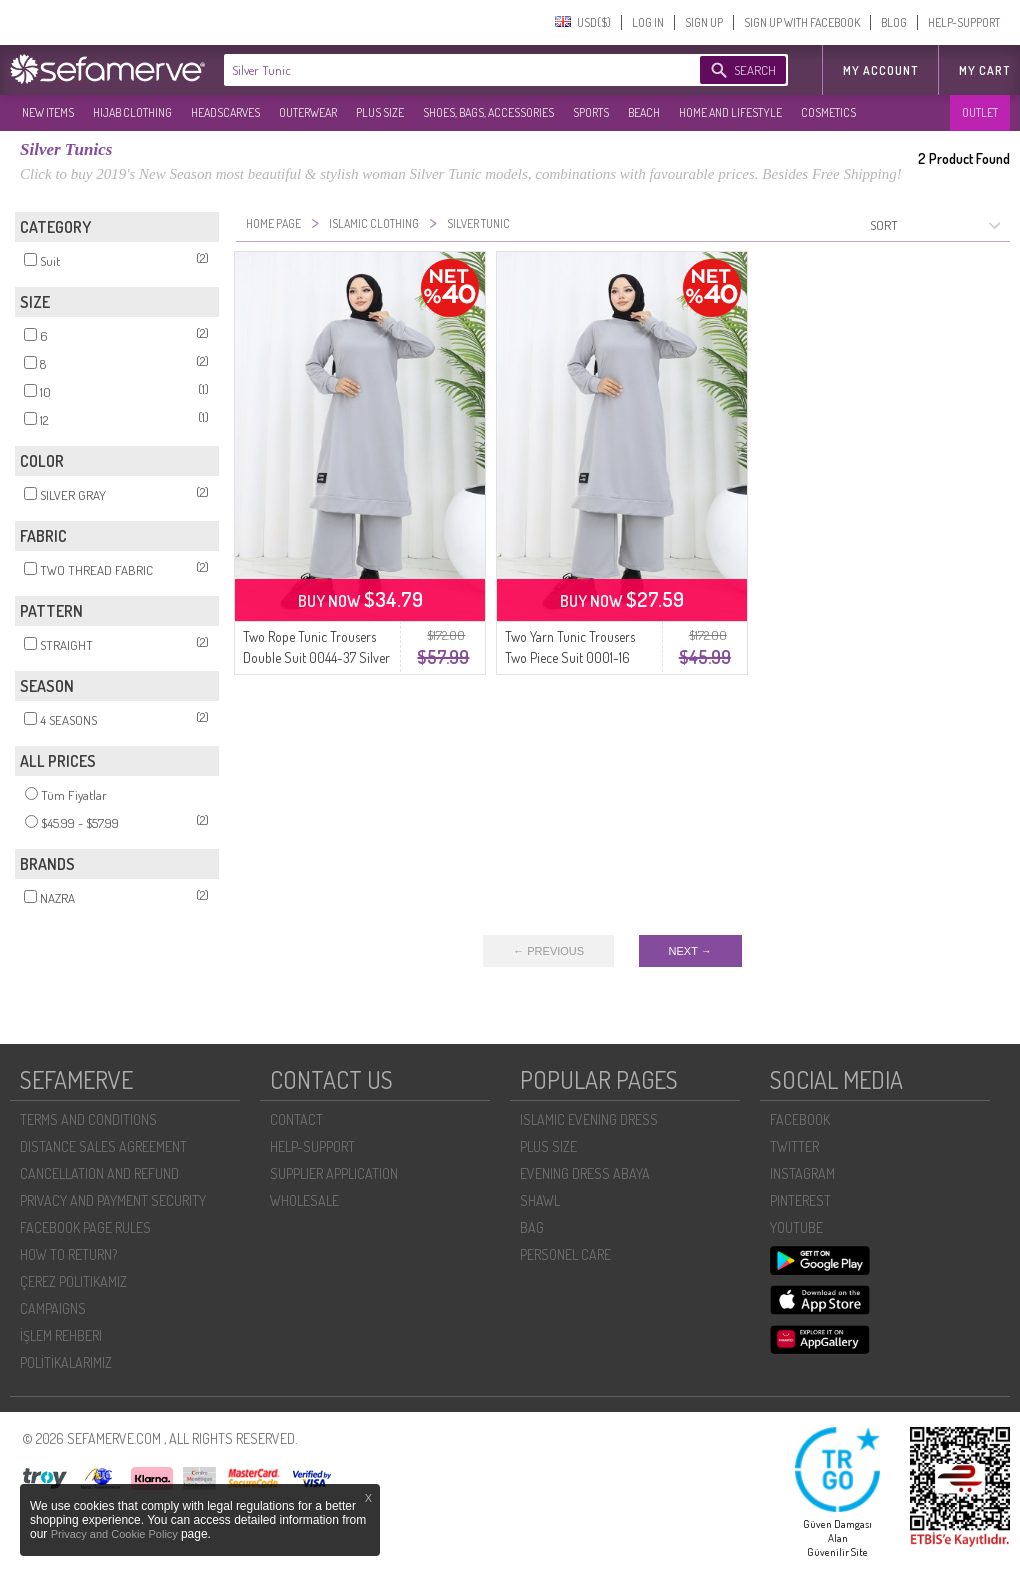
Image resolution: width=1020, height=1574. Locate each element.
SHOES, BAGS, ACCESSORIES (488, 112)
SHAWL (540, 1200)
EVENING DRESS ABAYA (585, 1173)
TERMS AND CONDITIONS (88, 1119)
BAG (532, 1227)
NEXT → (690, 951)
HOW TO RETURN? (68, 1254)
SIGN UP (704, 22)
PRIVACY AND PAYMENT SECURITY (113, 1200)
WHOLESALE (304, 1200)
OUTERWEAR (308, 112)
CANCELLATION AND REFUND (99, 1173)
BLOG (894, 22)
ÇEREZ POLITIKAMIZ (73, 1281)
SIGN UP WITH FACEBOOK (802, 22)
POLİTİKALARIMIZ (66, 1362)
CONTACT (296, 1119)
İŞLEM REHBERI (61, 1335)
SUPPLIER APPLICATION (334, 1173)
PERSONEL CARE (565, 1254)
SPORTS (591, 112)
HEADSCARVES (225, 112)
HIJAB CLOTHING (132, 112)
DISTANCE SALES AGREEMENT (103, 1146)
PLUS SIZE (380, 112)
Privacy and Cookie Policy (116, 1534)
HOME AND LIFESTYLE (730, 112)
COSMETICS (828, 112)
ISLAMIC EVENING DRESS (589, 1119)
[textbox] (442, 70)
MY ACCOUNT (880, 70)
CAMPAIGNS (53, 1308)
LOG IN (648, 22)
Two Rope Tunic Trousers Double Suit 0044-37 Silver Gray (316, 657)
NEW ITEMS (48, 112)
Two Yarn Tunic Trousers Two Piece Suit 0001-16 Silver (570, 657)
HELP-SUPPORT (964, 22)
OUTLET (980, 112)
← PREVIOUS (548, 951)
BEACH (644, 112)
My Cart (984, 70)
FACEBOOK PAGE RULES (85, 1227)
